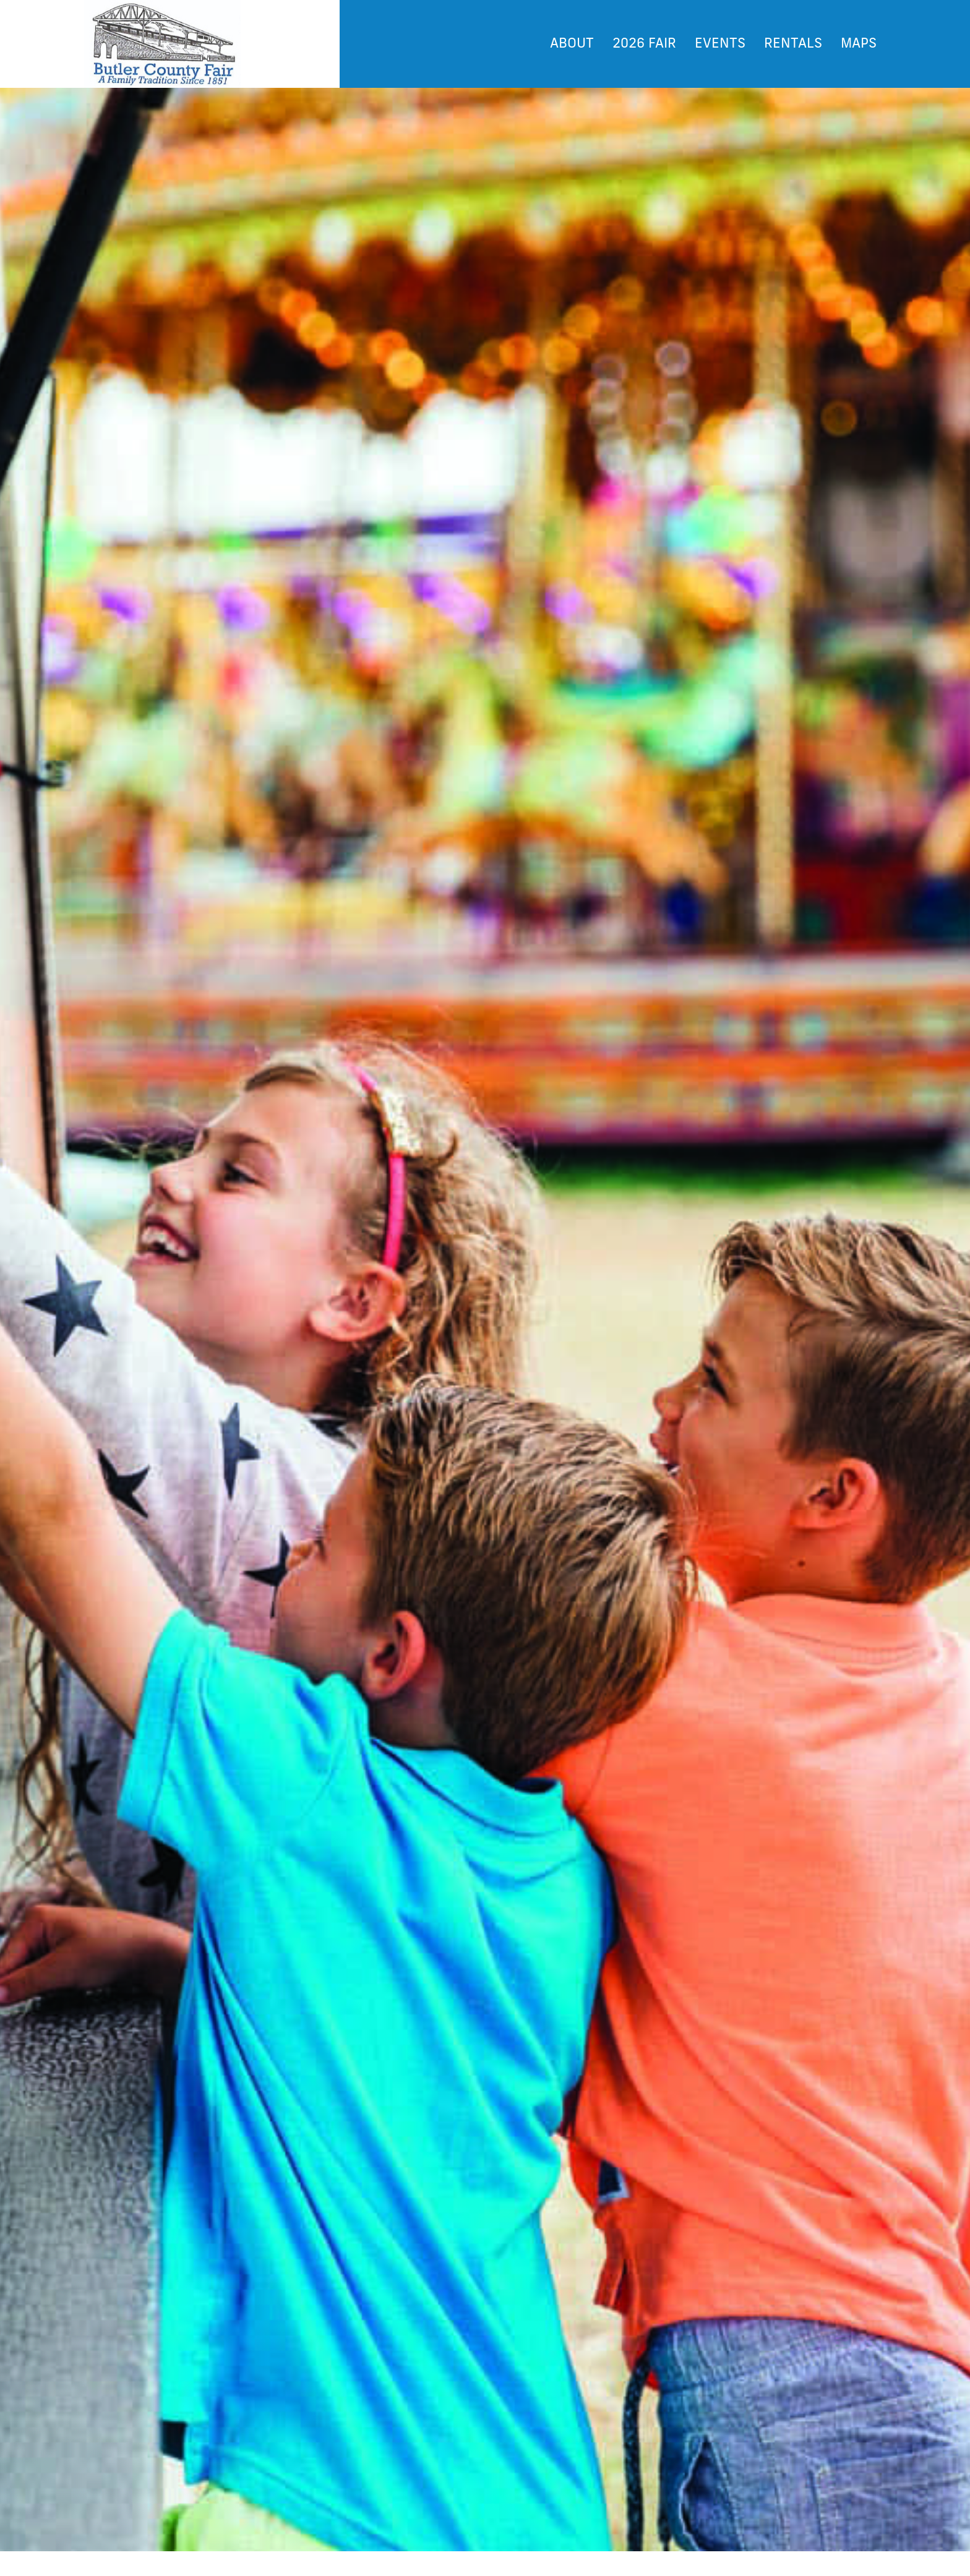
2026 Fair (644, 44)
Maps (859, 44)
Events (720, 44)
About (572, 44)
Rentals (793, 44)
